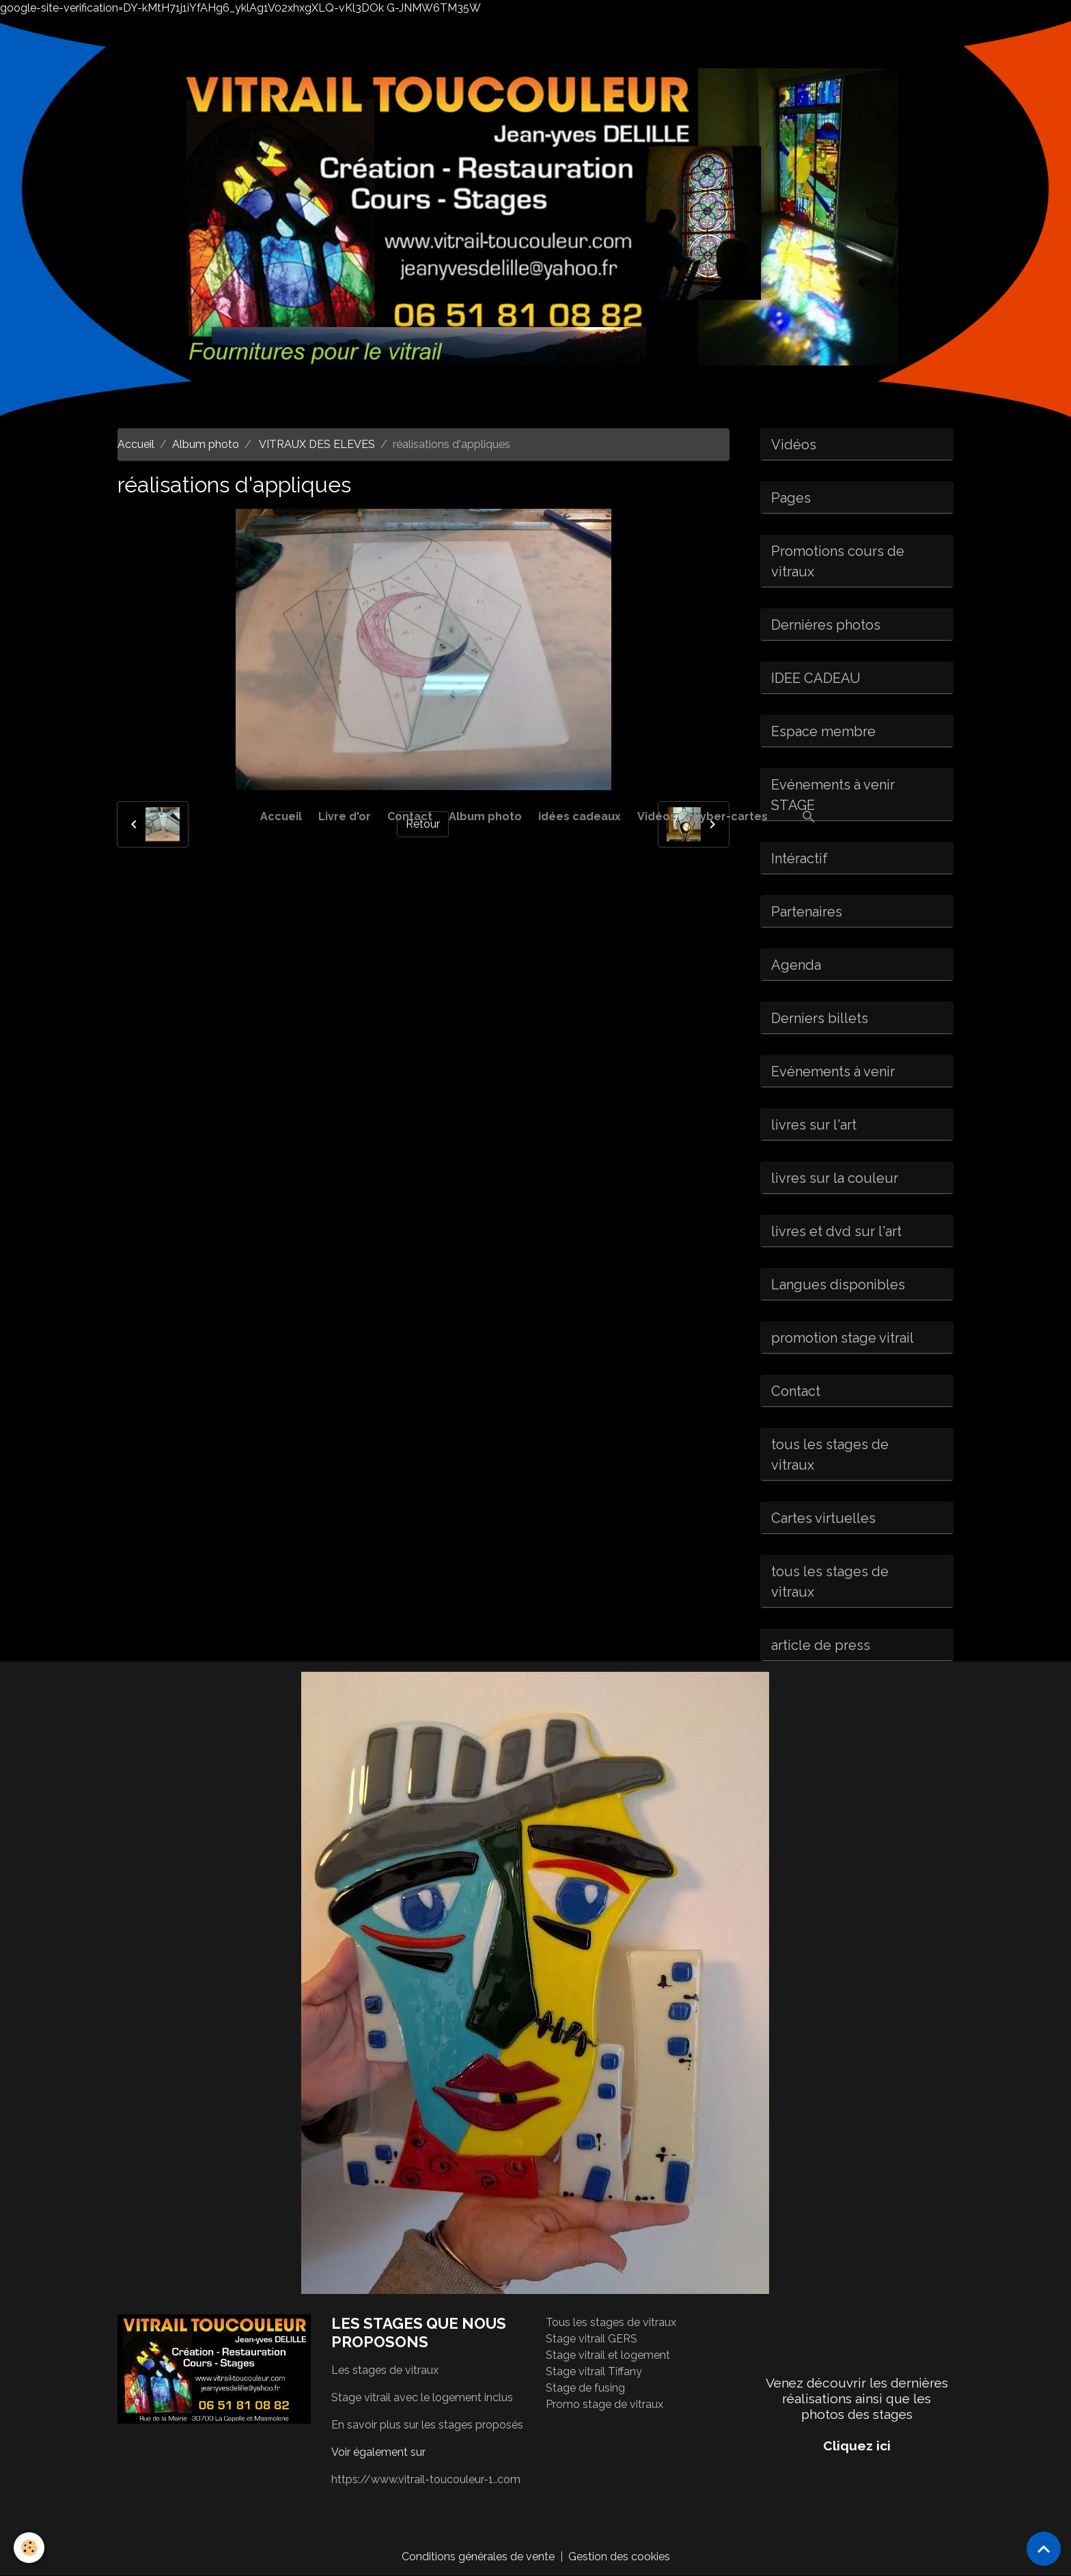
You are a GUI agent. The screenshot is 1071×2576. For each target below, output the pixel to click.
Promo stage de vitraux (604, 2404)
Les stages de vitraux (385, 2370)
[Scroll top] (1044, 2549)
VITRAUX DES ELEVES (316, 444)
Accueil (281, 816)
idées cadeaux (579, 816)
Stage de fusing (585, 2387)
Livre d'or (344, 816)
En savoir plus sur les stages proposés (427, 2424)
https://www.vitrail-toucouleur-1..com (425, 2479)
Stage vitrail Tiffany (594, 2371)
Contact (409, 816)
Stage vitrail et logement (608, 2355)
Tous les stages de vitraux (611, 2322)
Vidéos (656, 816)
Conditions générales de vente (478, 2556)
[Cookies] (29, 2547)
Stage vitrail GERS (591, 2338)
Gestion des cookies (619, 2556)
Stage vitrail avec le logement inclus (422, 2397)
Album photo (485, 816)
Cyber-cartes (730, 816)
